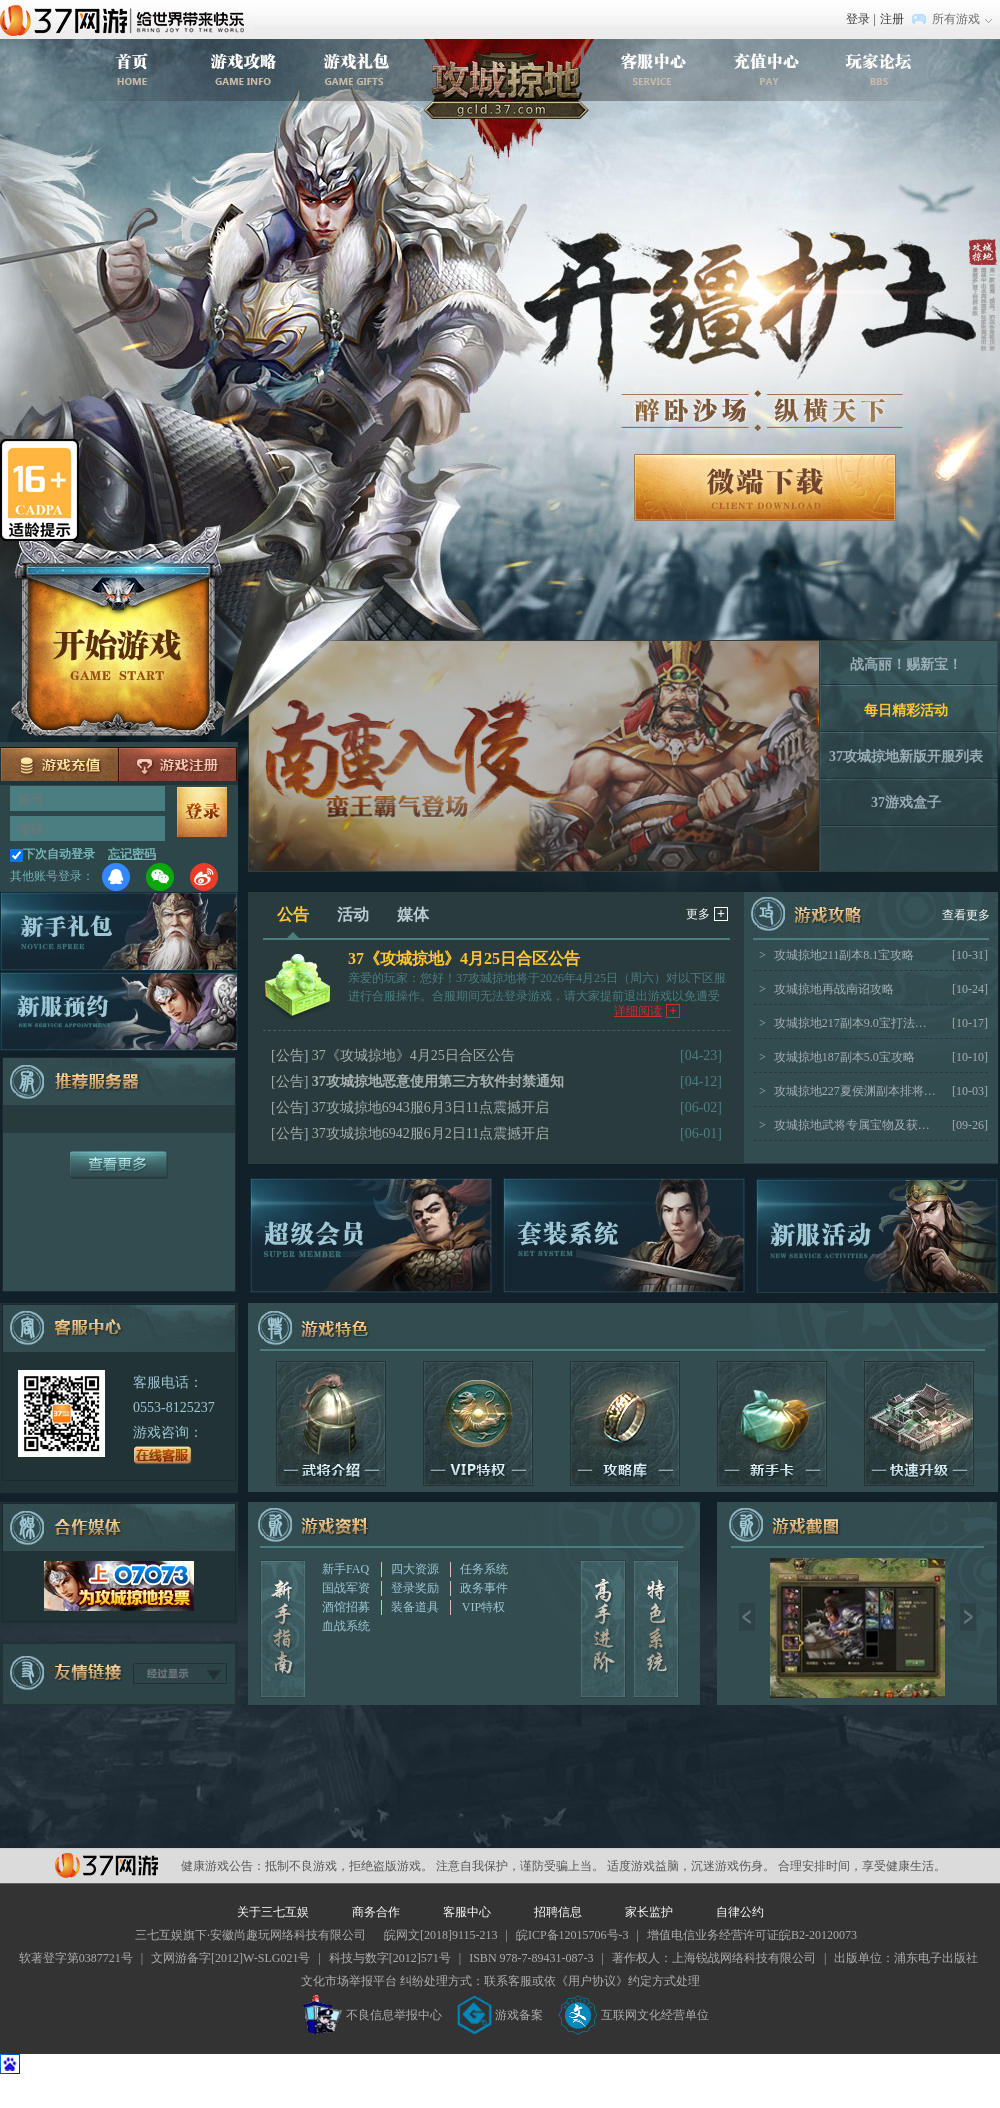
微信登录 (160, 877)
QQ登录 (116, 877)
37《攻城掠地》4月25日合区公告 (464, 958)
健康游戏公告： (223, 1866)
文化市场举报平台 (349, 1981)
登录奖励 (415, 1588)
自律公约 (740, 1912)
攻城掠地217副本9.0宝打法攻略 (848, 1023)
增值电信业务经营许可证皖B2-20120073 (752, 1935)
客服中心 (467, 1912)
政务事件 (484, 1588)
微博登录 (204, 877)
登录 (858, 19)
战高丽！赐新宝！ (906, 664)
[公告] (289, 1055)
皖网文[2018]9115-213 (441, 1935)
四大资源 (415, 1569)
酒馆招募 (346, 1607)
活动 (353, 914)
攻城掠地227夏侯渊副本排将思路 (848, 1091)
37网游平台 (106, 1865)
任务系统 (484, 1569)
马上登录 (202, 812)
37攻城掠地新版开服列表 (906, 756)
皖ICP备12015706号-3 (572, 1935)
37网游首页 (127, 19)
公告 (293, 922)
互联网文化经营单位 (634, 2015)
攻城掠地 (509, 99)
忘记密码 (132, 854)
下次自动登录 (59, 854)
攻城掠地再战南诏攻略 (826, 989)
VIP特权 (483, 1607)
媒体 (413, 914)
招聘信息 (558, 1912)
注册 (892, 19)
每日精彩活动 (906, 710)
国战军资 (346, 1588)
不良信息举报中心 (372, 2015)
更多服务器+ (119, 1165)
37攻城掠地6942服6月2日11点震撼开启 (430, 1133)
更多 (707, 914)
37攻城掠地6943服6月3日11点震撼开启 (430, 1107)
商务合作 (376, 1912)
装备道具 (415, 1607)
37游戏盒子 (906, 802)
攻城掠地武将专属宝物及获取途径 (848, 1125)
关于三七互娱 (273, 1912)
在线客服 (163, 1455)
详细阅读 (647, 1011)
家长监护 (649, 1912)
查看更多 (966, 915)
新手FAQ (345, 1569)
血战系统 (346, 1626)
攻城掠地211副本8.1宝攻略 (836, 955)
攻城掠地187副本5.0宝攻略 (837, 1057)
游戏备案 (500, 2015)
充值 (60, 764)
